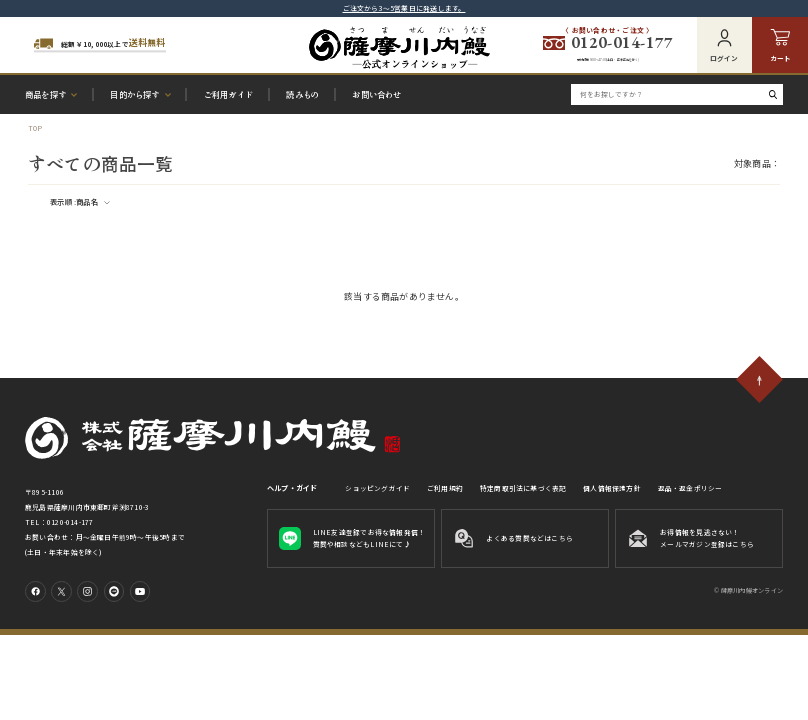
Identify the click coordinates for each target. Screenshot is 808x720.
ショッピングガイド (377, 488)
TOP (35, 128)
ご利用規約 (445, 488)
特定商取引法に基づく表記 (523, 488)
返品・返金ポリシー (690, 488)
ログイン (724, 45)
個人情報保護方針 (612, 488)
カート (780, 45)
